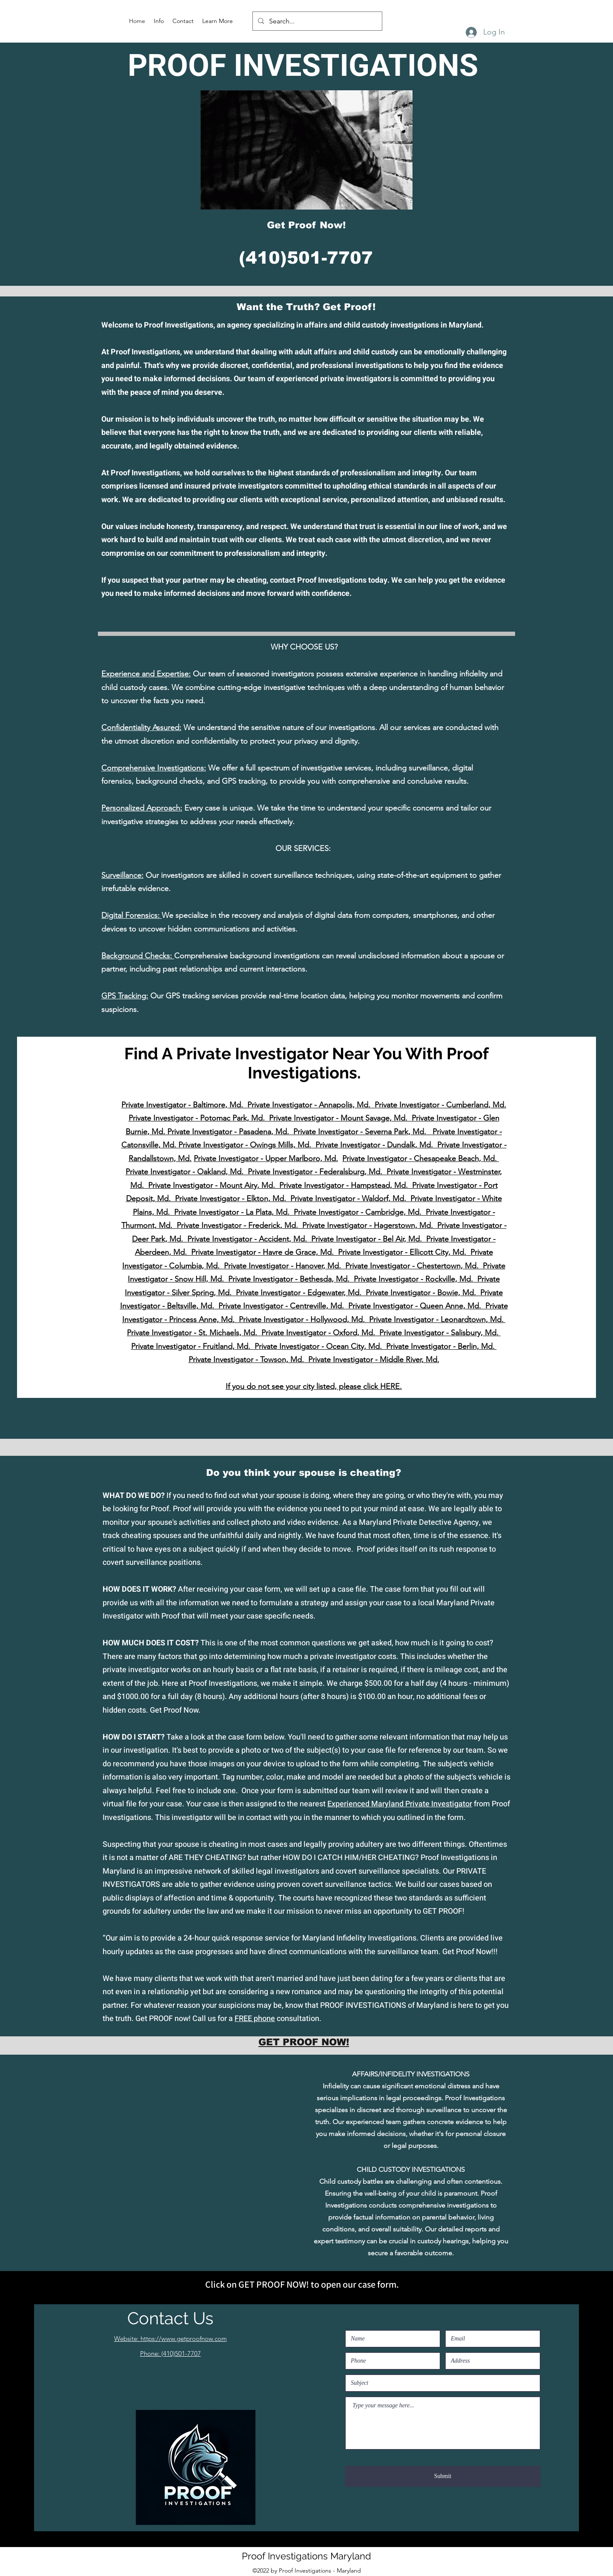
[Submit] (443, 2476)
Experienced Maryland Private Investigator (399, 1804)
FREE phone (255, 2018)
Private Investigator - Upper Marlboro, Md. (266, 1158)
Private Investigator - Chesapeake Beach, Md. (420, 1158)
